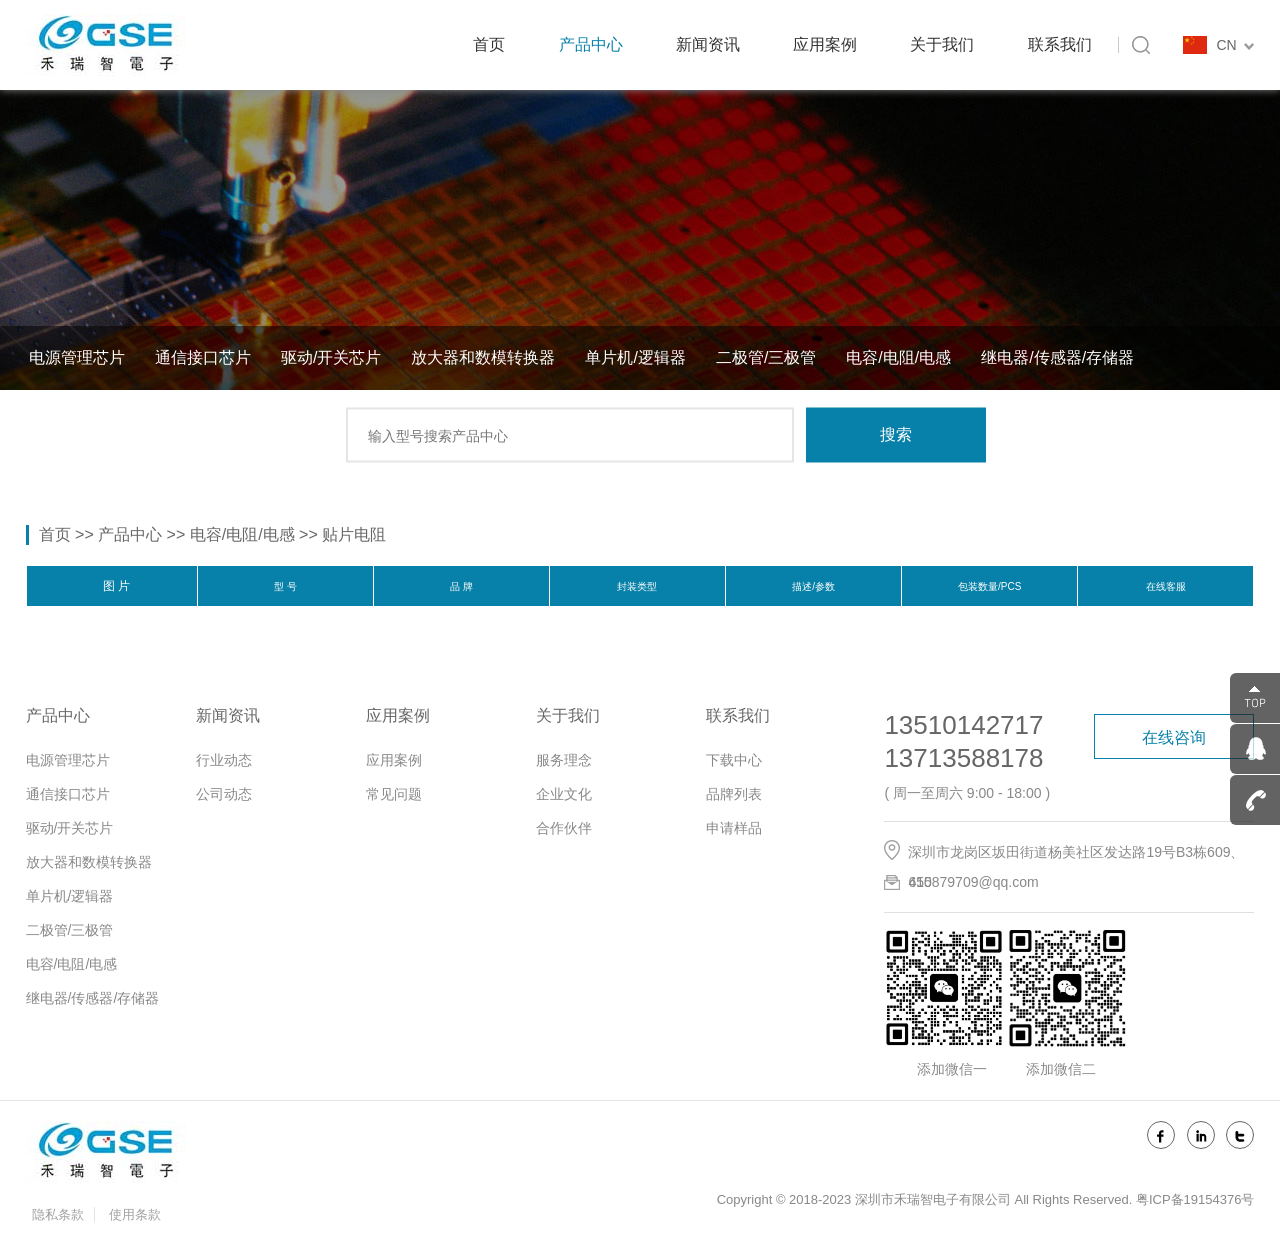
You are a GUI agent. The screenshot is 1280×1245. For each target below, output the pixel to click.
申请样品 (734, 828)
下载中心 (734, 760)
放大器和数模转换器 (483, 357)
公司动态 (224, 794)
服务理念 (564, 760)
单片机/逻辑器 (635, 357)
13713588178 (963, 758)
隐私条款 (58, 1214)
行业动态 (224, 760)
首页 (489, 44)
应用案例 (825, 44)
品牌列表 (734, 794)
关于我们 (942, 44)
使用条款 (135, 1214)
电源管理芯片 (77, 357)
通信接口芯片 (203, 357)
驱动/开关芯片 (331, 357)
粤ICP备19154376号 (1195, 1199)
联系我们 (1060, 44)
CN (1235, 45)
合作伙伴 (564, 828)
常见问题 (394, 794)
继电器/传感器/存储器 (1057, 357)
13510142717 (963, 725)
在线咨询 (1174, 737)
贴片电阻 (354, 534)
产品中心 (591, 44)
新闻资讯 (708, 44)
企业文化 (564, 794)
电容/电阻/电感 (898, 357)
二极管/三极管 (766, 357)
